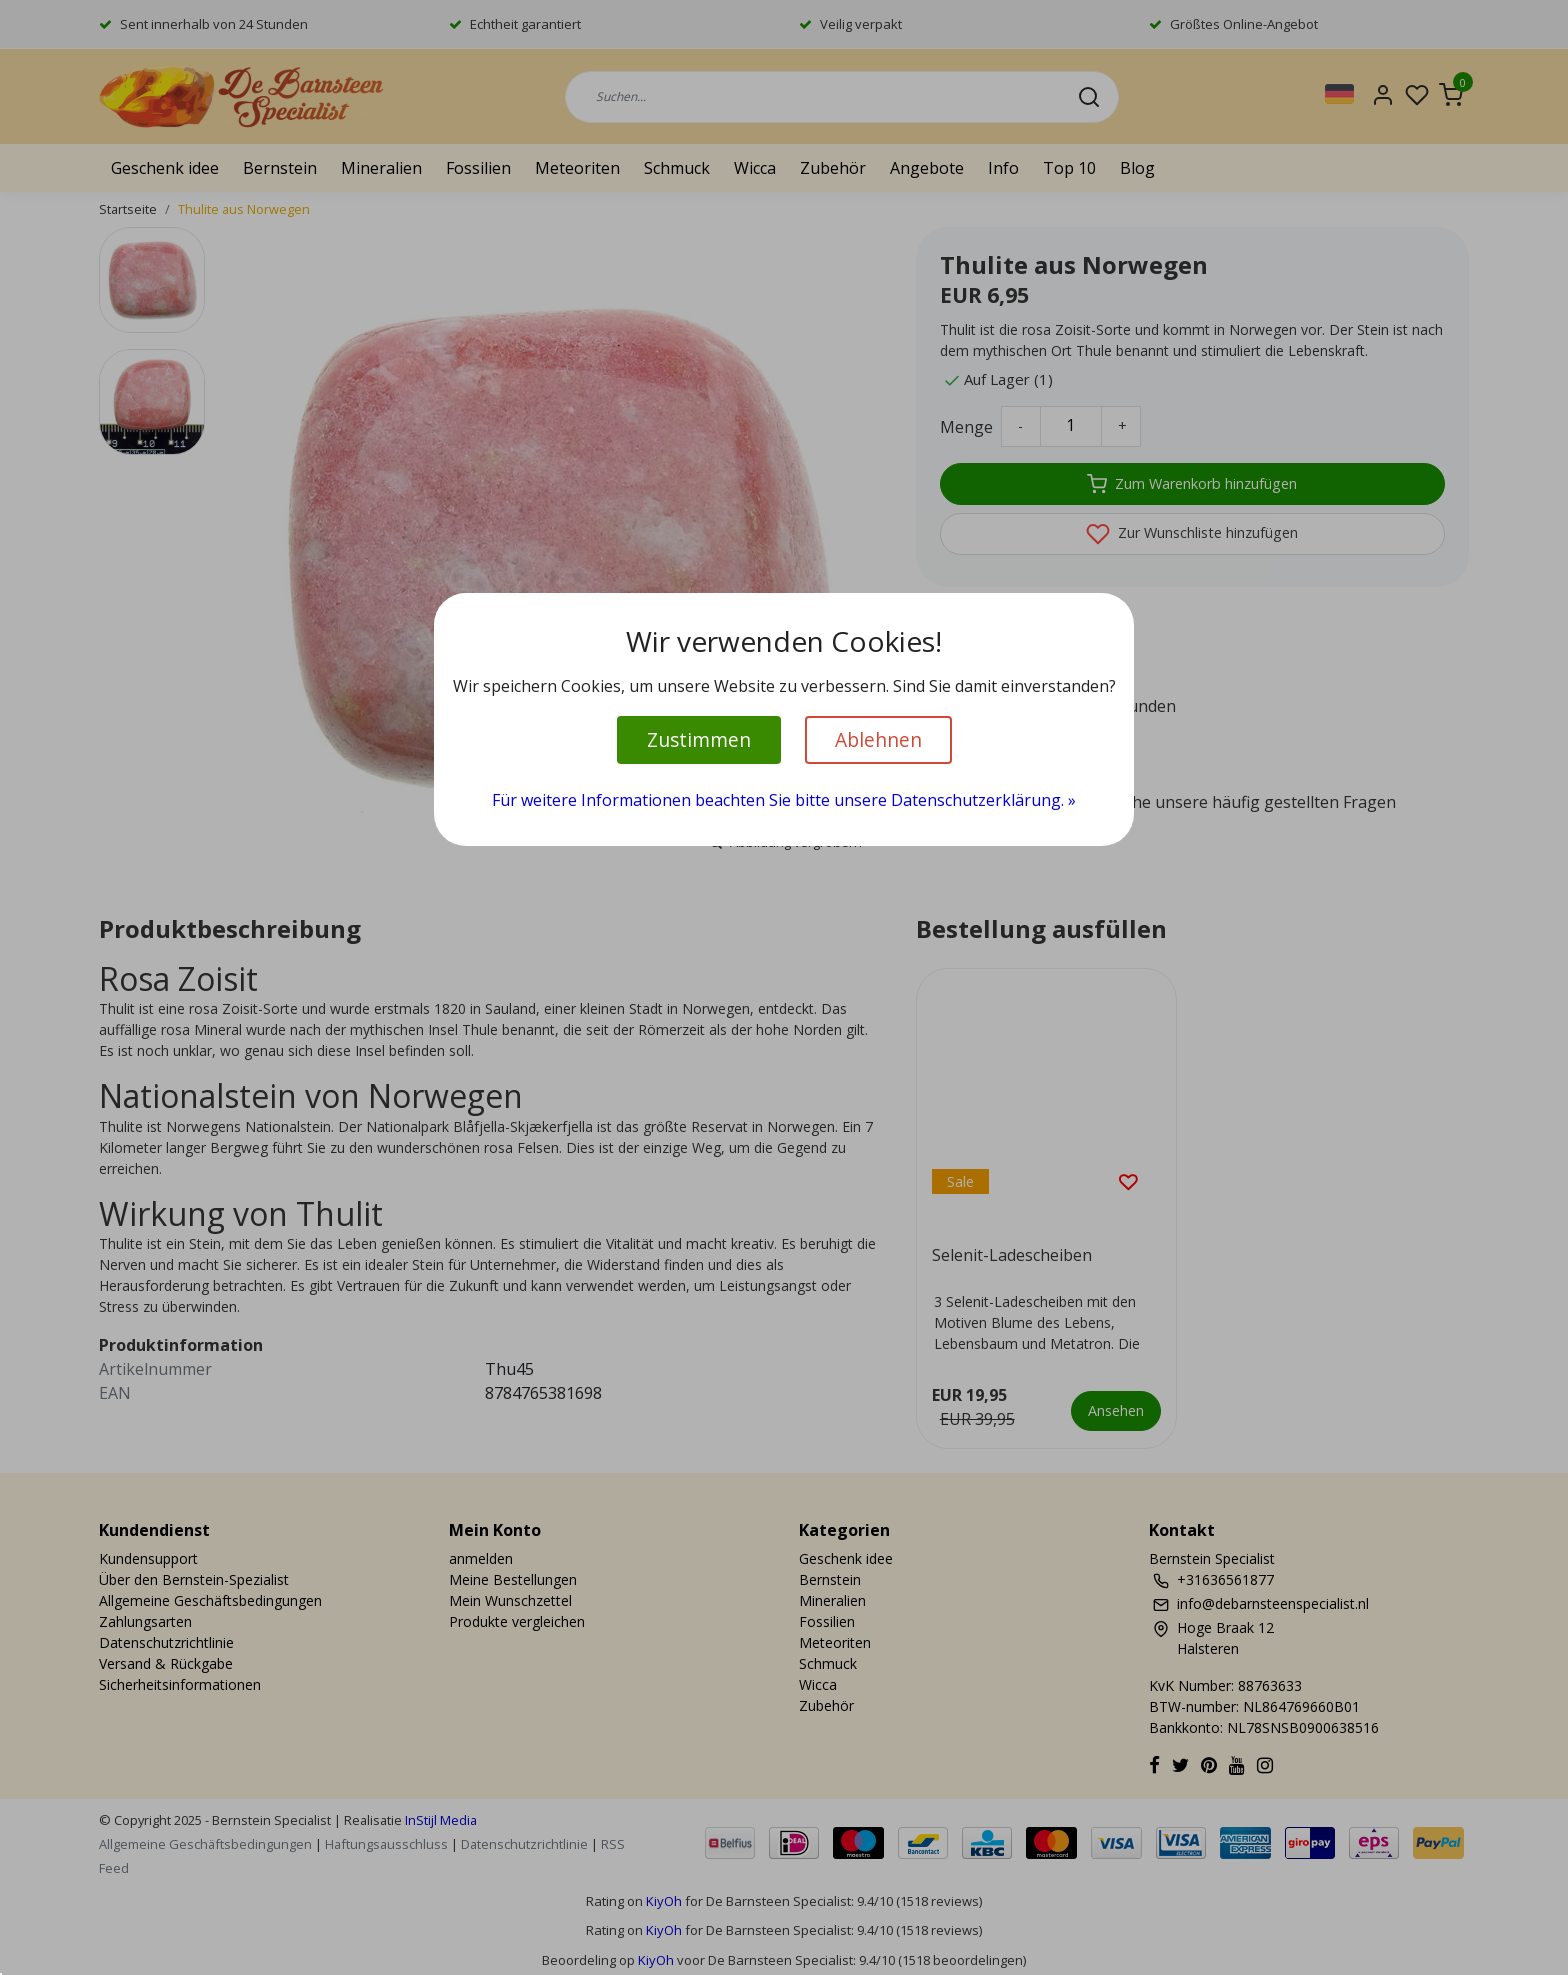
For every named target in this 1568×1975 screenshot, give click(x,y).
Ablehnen (878, 739)
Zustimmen (699, 739)
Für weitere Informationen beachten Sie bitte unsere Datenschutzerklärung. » (784, 800)
